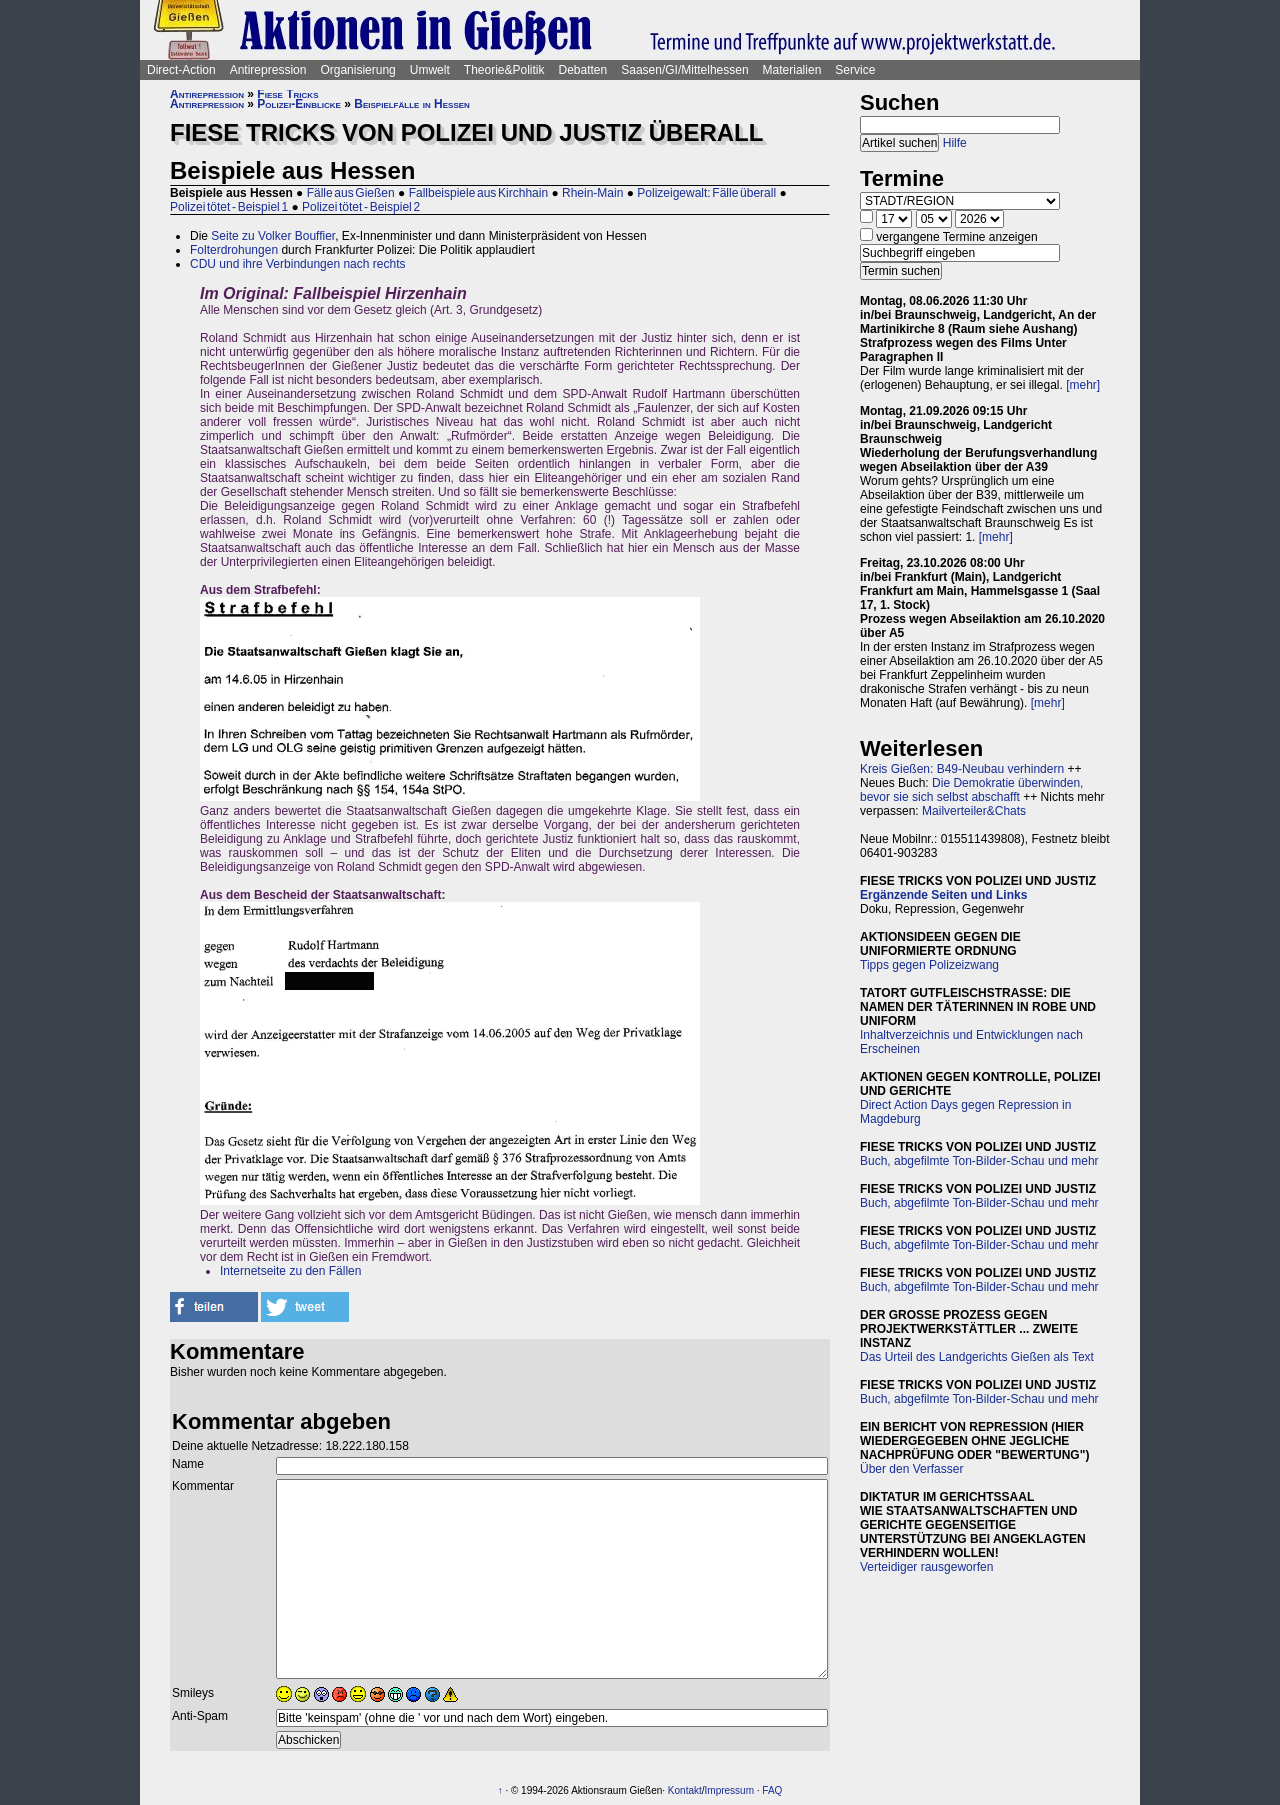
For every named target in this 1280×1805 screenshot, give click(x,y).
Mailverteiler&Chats (974, 811)
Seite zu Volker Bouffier (273, 236)
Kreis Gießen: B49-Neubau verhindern (962, 769)
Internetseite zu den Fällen (290, 1271)
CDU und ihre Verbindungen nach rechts (297, 264)
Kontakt (685, 1790)
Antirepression (268, 70)
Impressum (729, 1790)
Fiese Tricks (287, 94)
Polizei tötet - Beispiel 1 (229, 207)
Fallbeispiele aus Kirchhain (478, 193)
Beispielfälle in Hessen (412, 104)
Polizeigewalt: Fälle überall (706, 193)
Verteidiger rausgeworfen (926, 1567)
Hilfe (955, 143)
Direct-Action (181, 70)
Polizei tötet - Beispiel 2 (361, 207)
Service (855, 70)
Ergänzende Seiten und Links (943, 895)
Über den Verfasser (911, 1469)
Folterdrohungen (234, 250)
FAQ (772, 1790)
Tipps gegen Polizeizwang (929, 965)
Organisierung (357, 70)
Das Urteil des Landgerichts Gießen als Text (977, 1357)
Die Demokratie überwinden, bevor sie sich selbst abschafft (971, 790)
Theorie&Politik (504, 70)
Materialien (792, 70)
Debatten (583, 70)
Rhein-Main (592, 193)
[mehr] (1083, 385)
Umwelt (430, 70)
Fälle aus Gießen (351, 193)
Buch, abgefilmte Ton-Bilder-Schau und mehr (979, 1161)
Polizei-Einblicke (299, 104)
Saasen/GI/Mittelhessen (684, 70)
